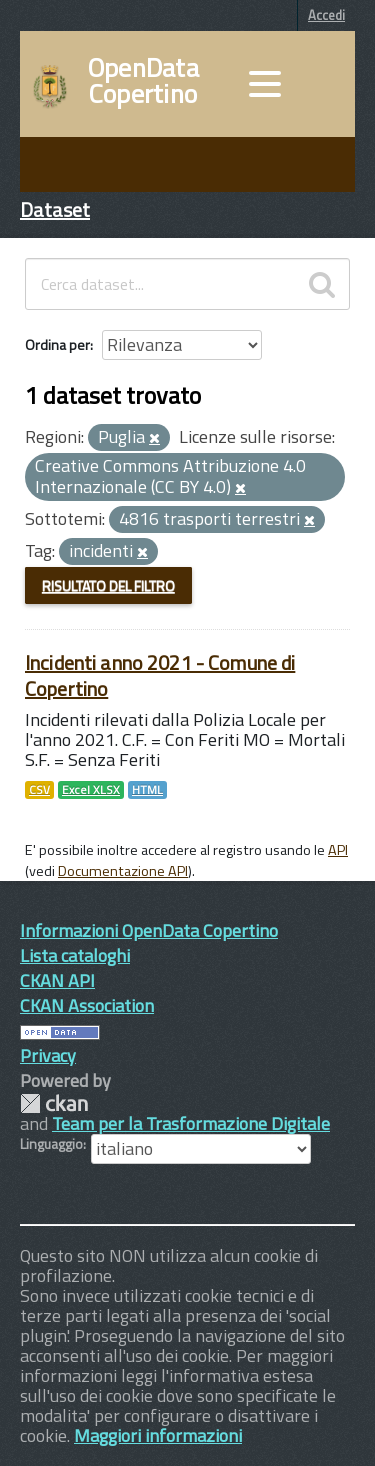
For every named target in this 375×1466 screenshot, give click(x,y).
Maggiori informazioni (158, 1435)
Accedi (326, 15)
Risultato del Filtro (108, 585)
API (338, 850)
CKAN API (57, 980)
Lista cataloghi (75, 955)
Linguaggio (51, 1144)
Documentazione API (123, 871)
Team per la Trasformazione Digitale (191, 1123)
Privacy (48, 1055)
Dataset (55, 209)
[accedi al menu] (265, 84)
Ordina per (57, 344)
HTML (147, 790)
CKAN (54, 1103)
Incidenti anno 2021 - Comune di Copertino (160, 675)
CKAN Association (87, 1005)
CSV (39, 790)
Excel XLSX (91, 790)
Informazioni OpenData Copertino (149, 930)
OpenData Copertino (143, 81)
